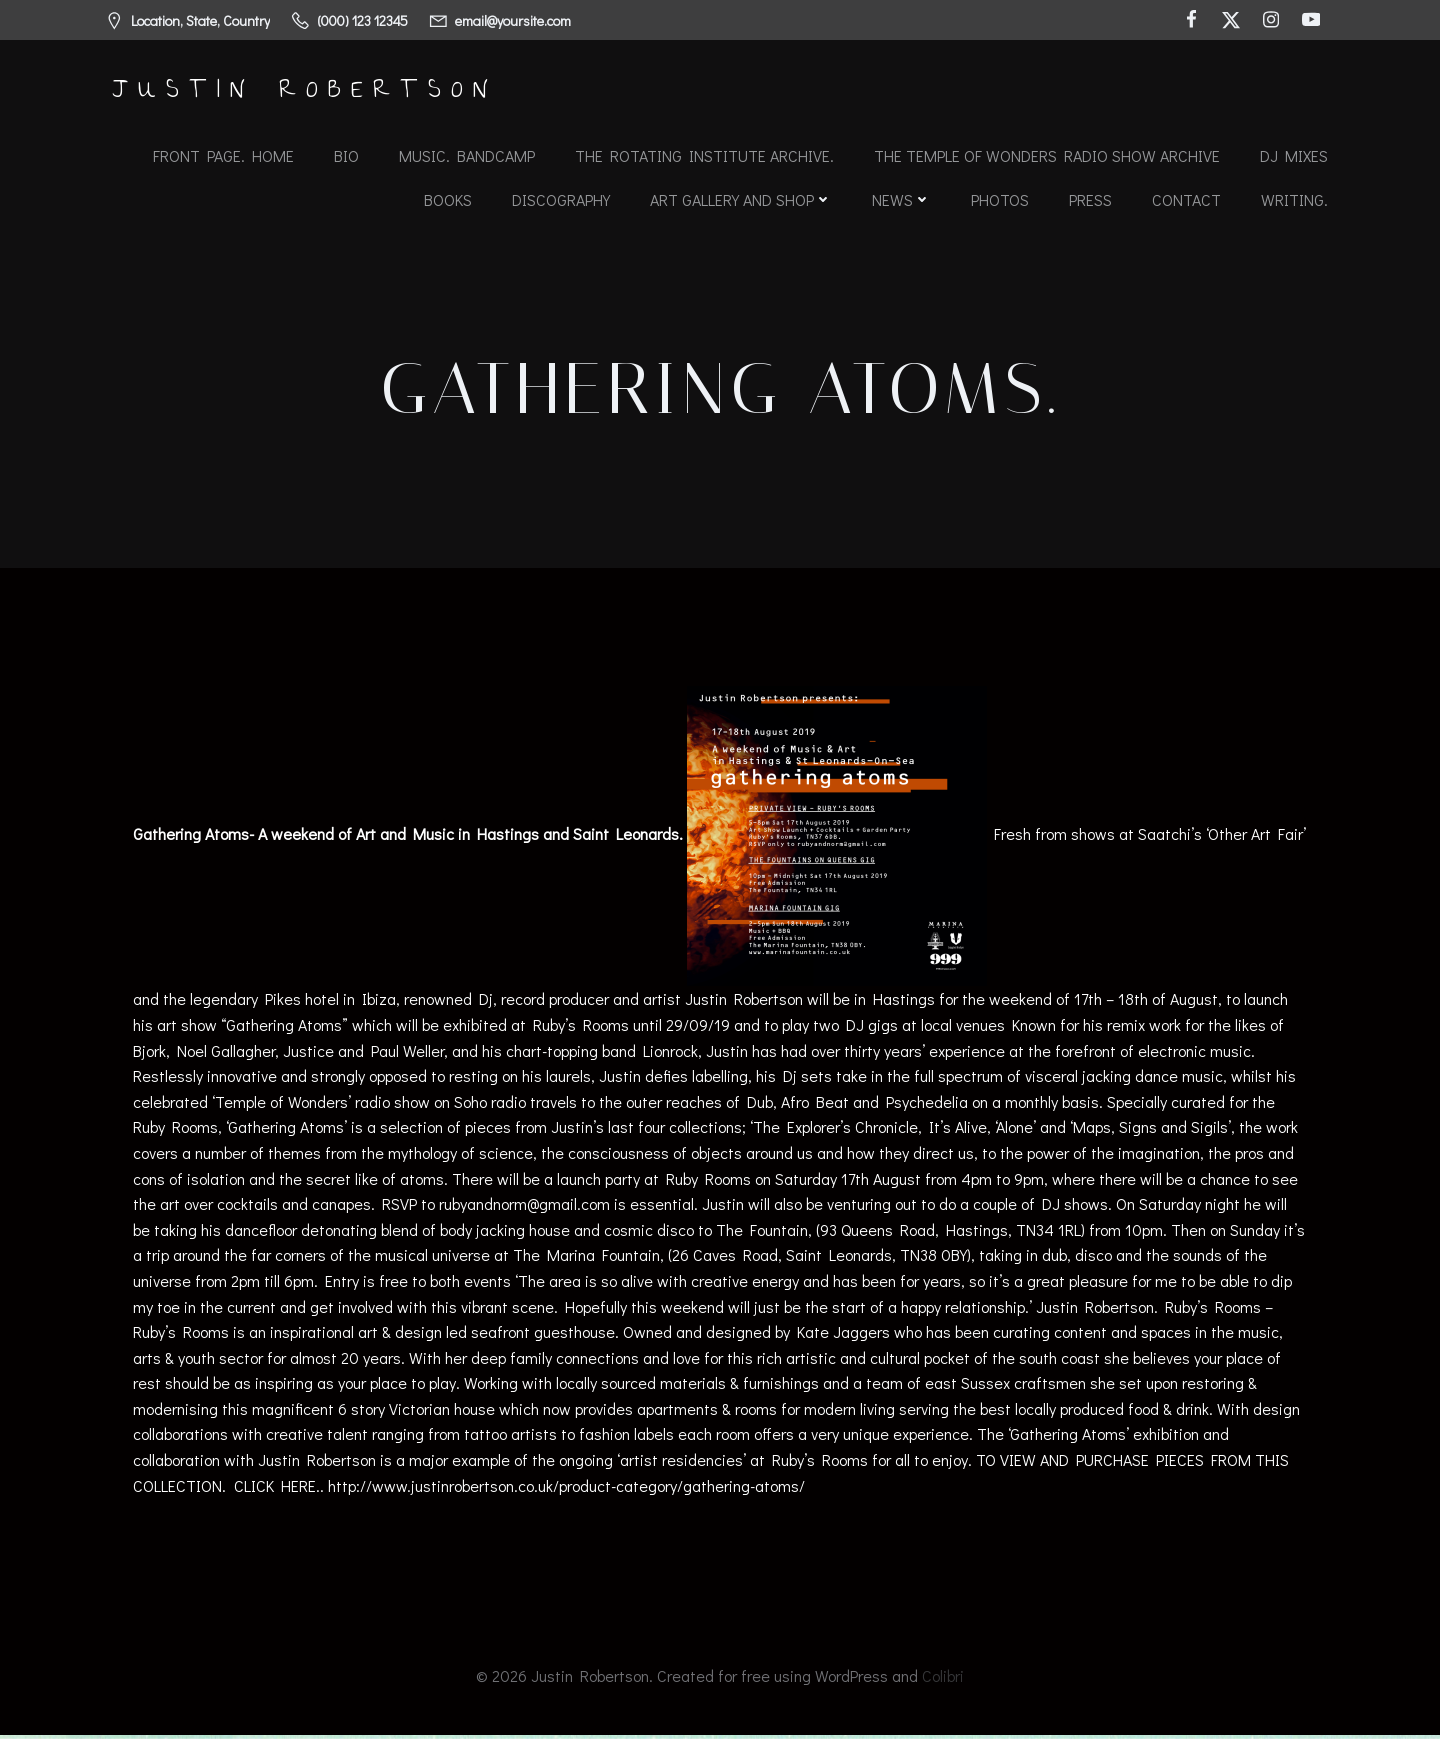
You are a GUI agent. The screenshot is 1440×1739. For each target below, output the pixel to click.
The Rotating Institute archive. (704, 155)
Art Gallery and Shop (741, 199)
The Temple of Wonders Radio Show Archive (1047, 155)
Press (1090, 199)
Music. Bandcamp (467, 155)
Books (448, 199)
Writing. (1294, 199)
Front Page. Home (223, 155)
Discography (561, 199)
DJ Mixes (1294, 155)
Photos (1000, 199)
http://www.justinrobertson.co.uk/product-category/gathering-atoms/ (567, 1487)
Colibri (943, 1679)
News (901, 199)
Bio (346, 155)
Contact (1186, 199)
